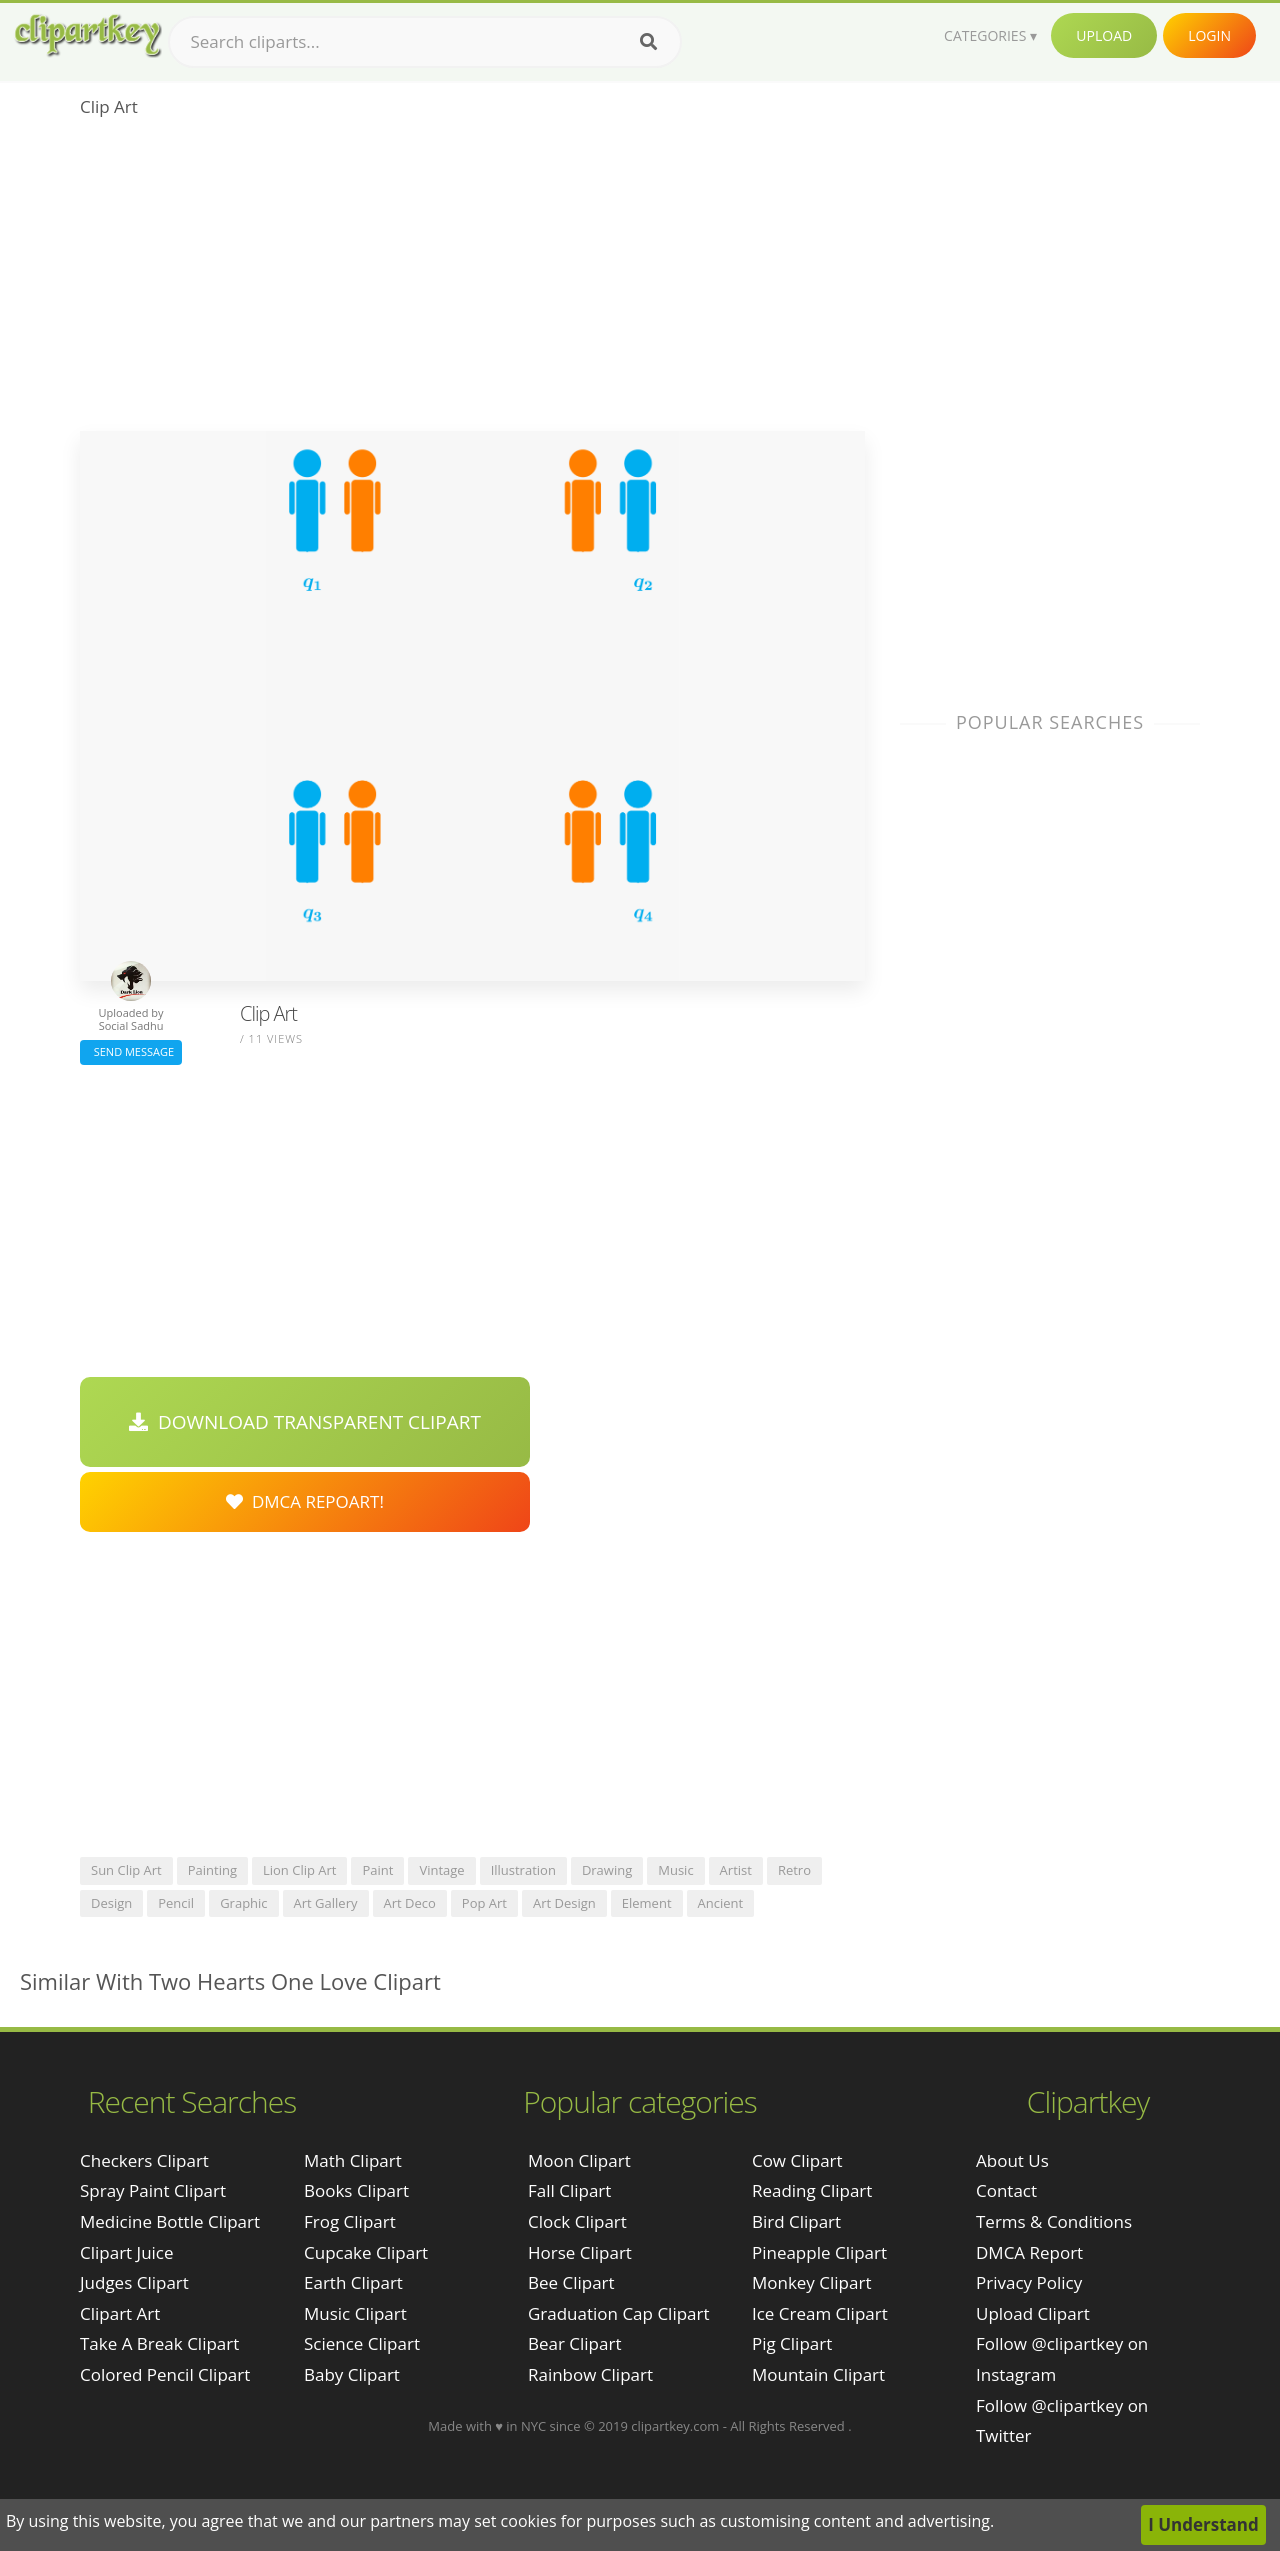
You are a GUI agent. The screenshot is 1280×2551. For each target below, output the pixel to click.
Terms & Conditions (1054, 2221)
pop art (484, 1903)
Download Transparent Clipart (305, 1422)
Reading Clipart (812, 2190)
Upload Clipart (1033, 2313)
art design (564, 1903)
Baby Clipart (352, 2374)
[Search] (648, 42)
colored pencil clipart (165, 2374)
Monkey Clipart (812, 2282)
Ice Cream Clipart (820, 2313)
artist (736, 1870)
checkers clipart (144, 2160)
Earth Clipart (353, 2282)
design (111, 1903)
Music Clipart (355, 2313)
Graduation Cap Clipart (619, 2313)
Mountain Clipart (818, 2374)
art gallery (326, 1903)
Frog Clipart (350, 2221)
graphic (243, 1903)
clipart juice (127, 2252)
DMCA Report (1029, 2252)
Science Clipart (362, 2343)
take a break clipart (159, 2343)
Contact (1006, 2190)
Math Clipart (353, 2160)
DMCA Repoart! (305, 1501)
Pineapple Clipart (819, 2252)
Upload (1104, 35)
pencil (176, 1903)
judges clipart (134, 2282)
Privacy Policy (1029, 2282)
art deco (410, 1903)
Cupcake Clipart (366, 2252)
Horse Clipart (580, 2252)
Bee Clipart (571, 2282)
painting (212, 1870)
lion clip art (300, 1870)
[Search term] (425, 42)
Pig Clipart (792, 2343)
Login (1209, 35)
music (675, 1870)
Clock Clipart (577, 2221)
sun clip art (126, 1870)
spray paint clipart (153, 2190)
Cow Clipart (797, 2160)
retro (794, 1870)
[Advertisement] (472, 281)
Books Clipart (356, 2190)
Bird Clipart (796, 2221)
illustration (523, 1870)
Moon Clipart (579, 2160)
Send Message (131, 1051)
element (647, 1903)
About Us (1012, 2160)
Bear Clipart (574, 2343)
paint (377, 1870)
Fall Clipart (569, 2190)
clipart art (120, 2313)
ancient (721, 1903)
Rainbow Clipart (590, 2374)
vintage (441, 1870)
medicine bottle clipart (170, 2221)
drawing (607, 1870)
